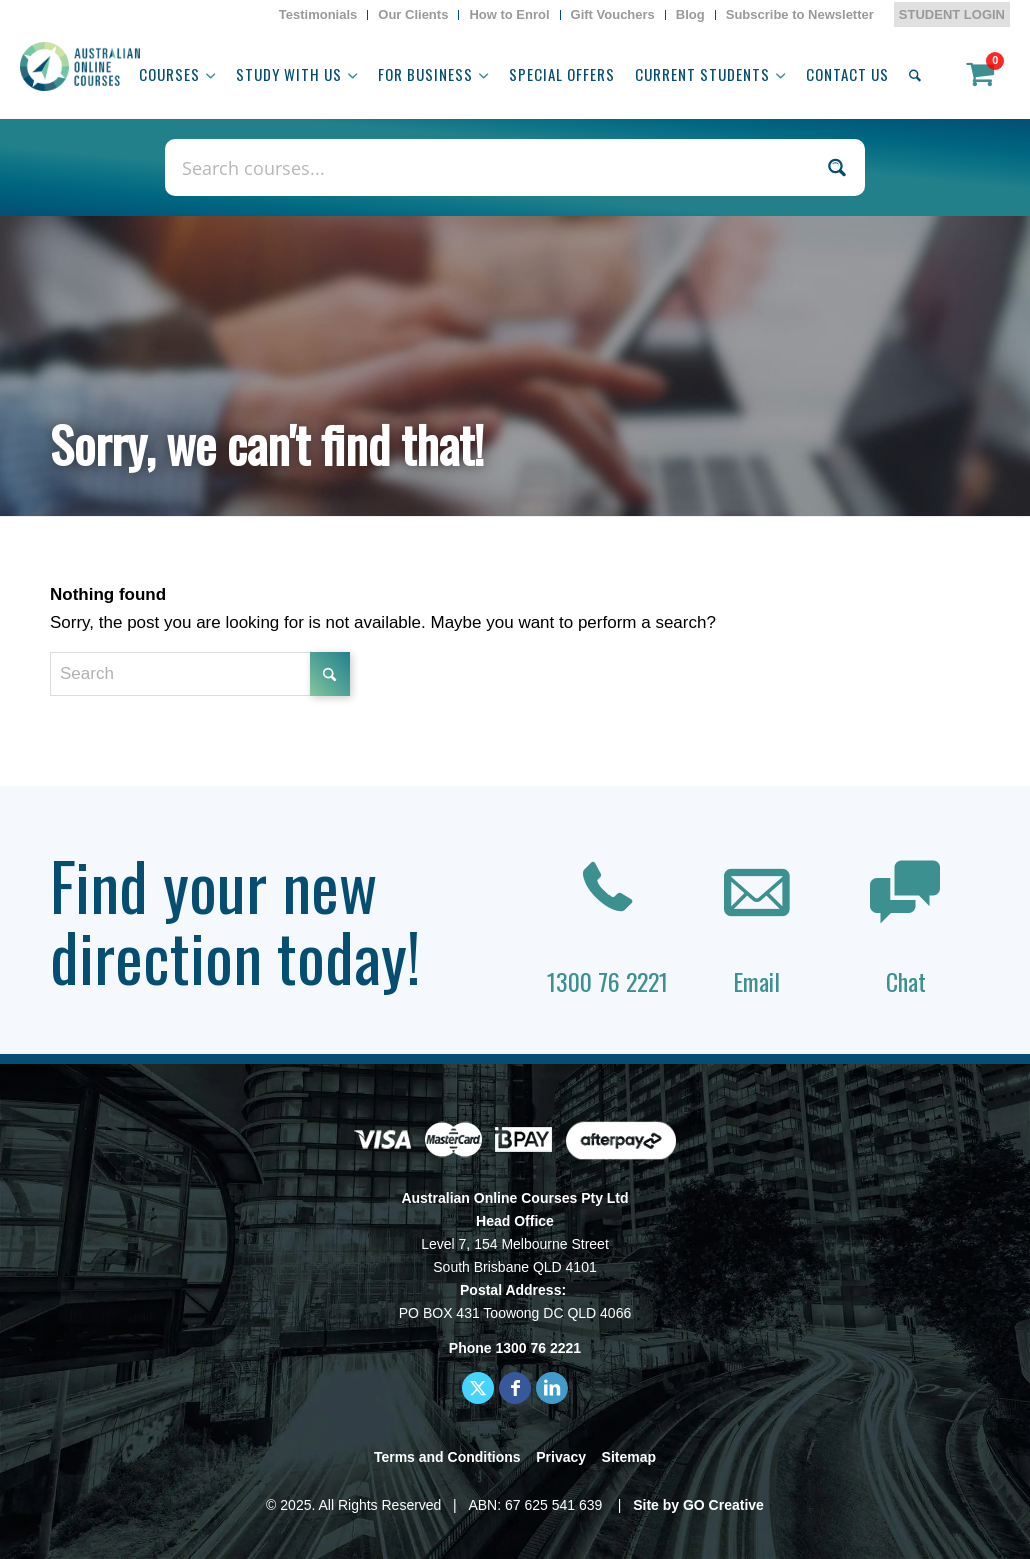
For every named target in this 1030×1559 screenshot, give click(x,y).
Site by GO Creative (698, 1505)
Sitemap (629, 1457)
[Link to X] (478, 1388)
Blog (690, 14)
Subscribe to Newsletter (800, 14)
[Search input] (493, 167)
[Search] (915, 74)
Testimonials (318, 14)
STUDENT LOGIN (952, 14)
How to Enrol (509, 14)
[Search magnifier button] (836, 167)
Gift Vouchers (613, 14)
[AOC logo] (80, 66)
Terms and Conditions (447, 1457)
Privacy (561, 1457)
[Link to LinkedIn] (552, 1388)
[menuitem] (319, 15)
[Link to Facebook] (515, 1388)
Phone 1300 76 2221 (515, 1348)
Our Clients (413, 14)
